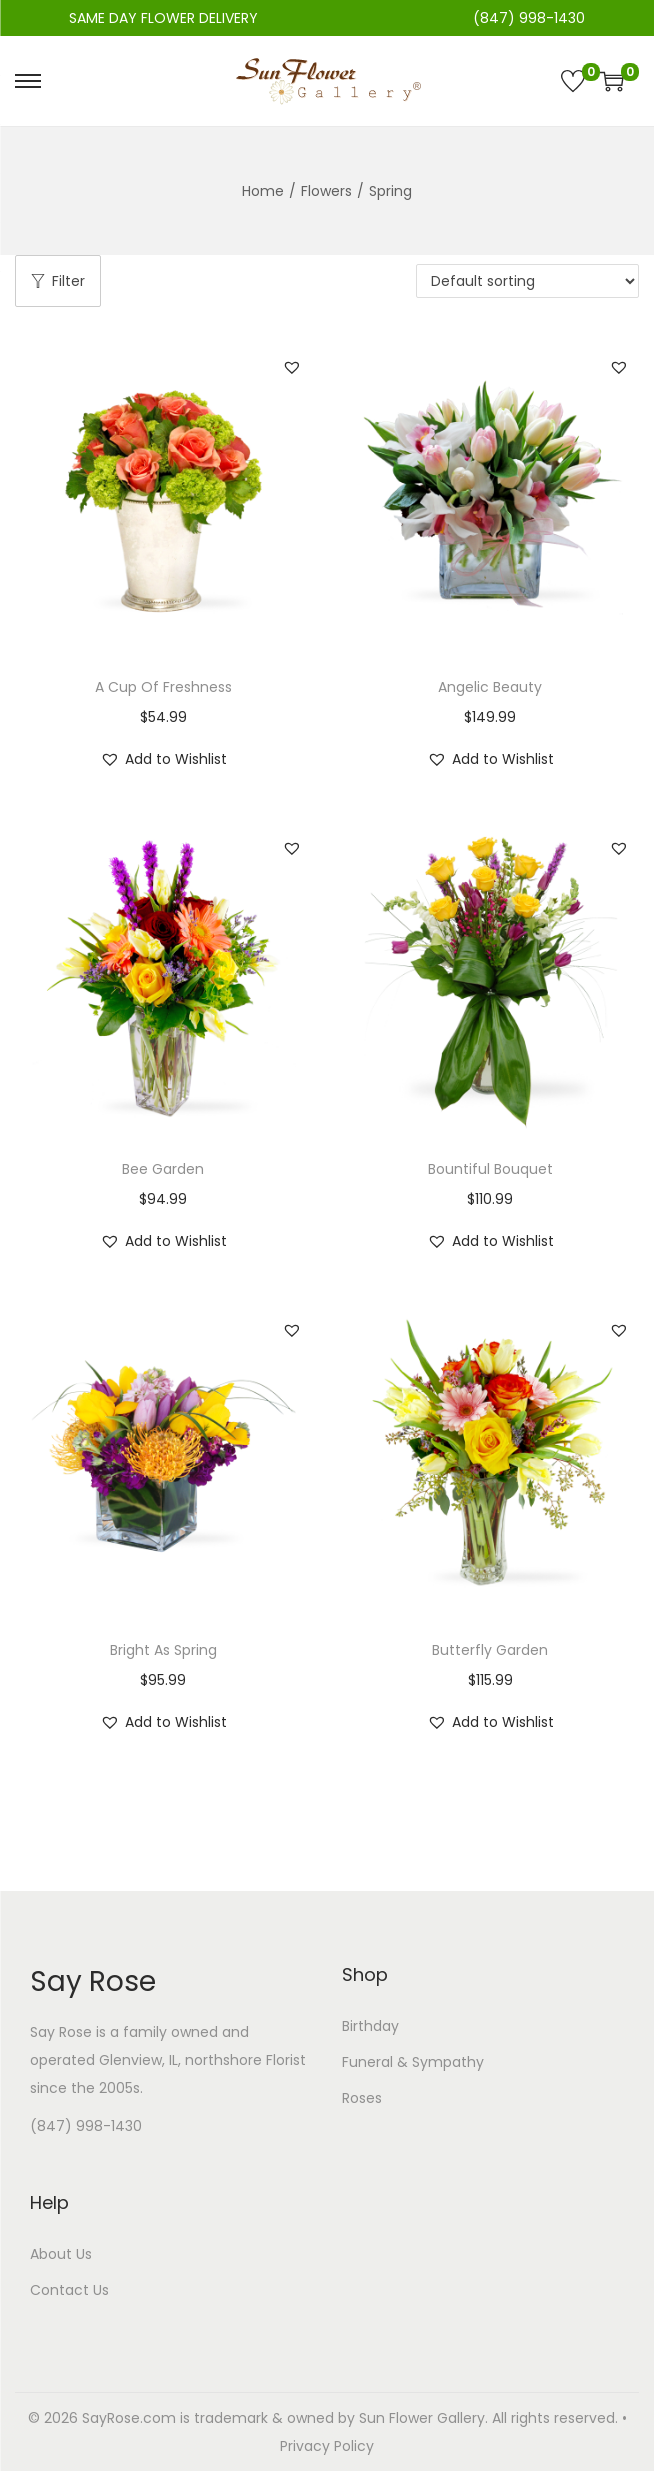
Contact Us (69, 2290)
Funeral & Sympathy (413, 2062)
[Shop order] (527, 281)
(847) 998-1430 (86, 2126)
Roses (362, 2098)
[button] (292, 367)
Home (263, 191)
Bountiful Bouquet (490, 1169)
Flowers (326, 191)
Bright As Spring (163, 1650)
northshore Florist (245, 2060)
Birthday (370, 2026)
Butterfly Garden (490, 1650)
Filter (58, 281)
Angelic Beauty (490, 687)
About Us (61, 2254)
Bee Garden (163, 1169)
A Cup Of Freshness (163, 687)
